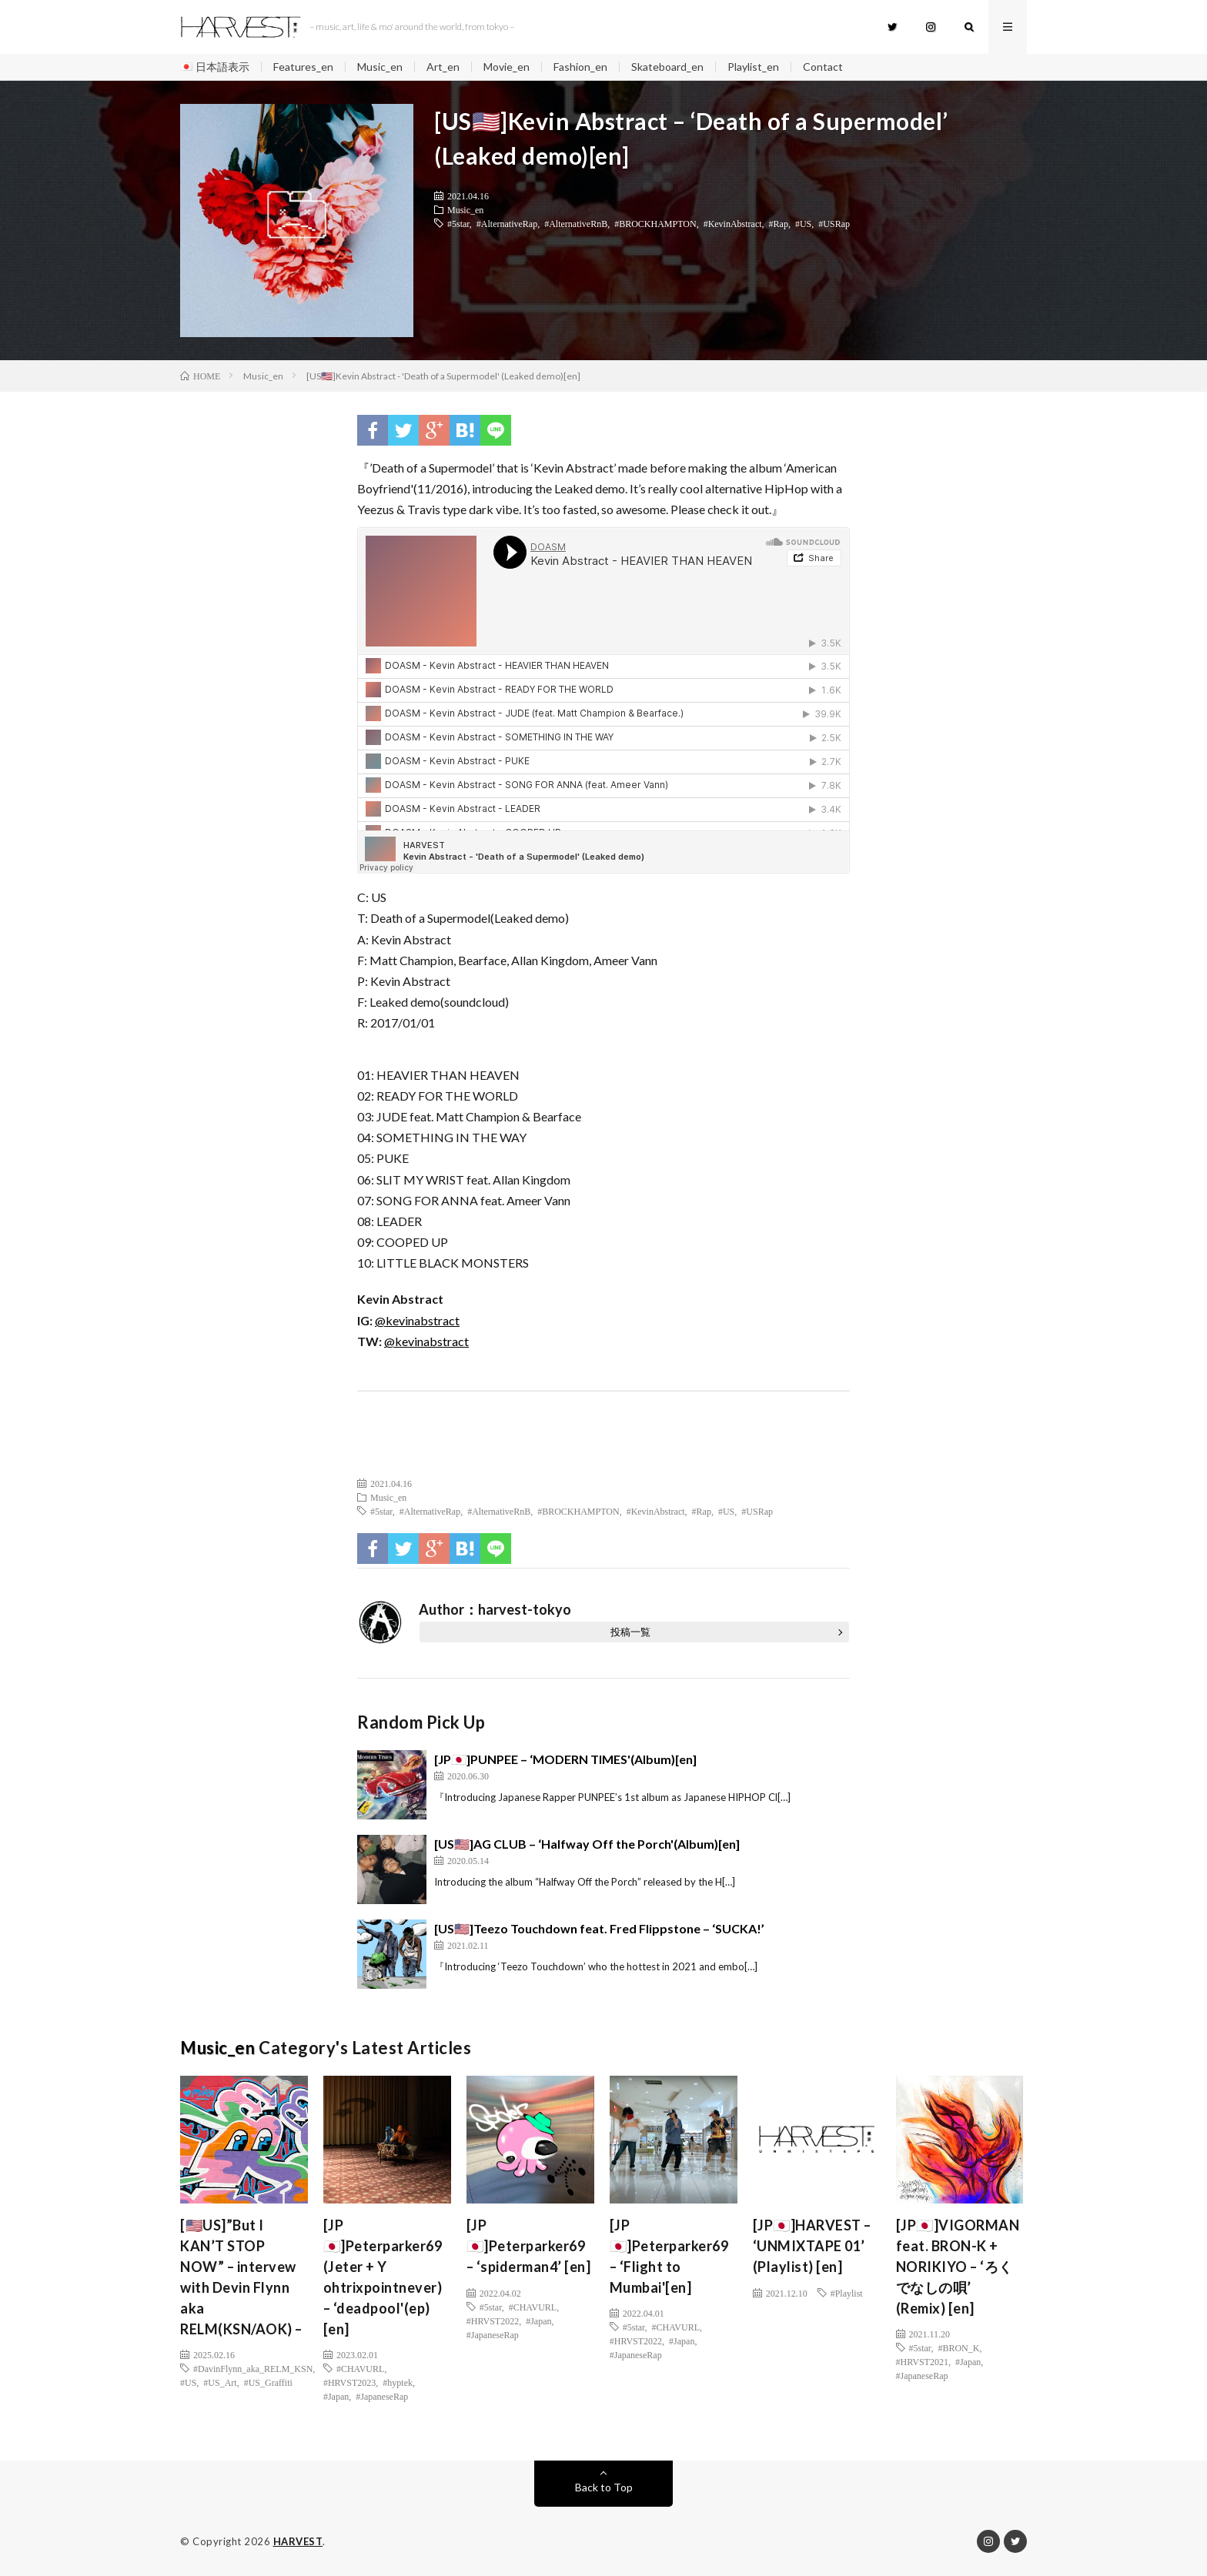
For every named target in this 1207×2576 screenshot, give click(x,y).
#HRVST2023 (349, 2382)
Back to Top (604, 2487)
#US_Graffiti (268, 2382)
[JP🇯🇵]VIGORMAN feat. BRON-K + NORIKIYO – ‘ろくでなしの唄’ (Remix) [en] (958, 2267)
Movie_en (506, 66)
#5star (458, 223)
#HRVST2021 (922, 2361)
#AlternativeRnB (575, 223)
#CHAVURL (360, 2368)
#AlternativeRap (506, 223)
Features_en (303, 66)
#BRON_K (958, 2347)
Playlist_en (753, 66)
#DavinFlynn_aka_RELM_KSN (253, 2368)
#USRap (834, 223)
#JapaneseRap (382, 2396)
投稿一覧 (630, 1631)
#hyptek (398, 2382)
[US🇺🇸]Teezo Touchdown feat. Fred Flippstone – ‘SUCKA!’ (599, 1928)
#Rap (778, 223)
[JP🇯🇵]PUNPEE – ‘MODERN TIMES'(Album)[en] (565, 1759)
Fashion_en (580, 66)
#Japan (336, 2396)
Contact (823, 66)
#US (803, 223)
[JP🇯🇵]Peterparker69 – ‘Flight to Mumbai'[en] (669, 2256)
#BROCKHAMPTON (655, 223)
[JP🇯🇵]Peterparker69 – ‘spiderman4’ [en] (528, 2246)
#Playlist (847, 2292)
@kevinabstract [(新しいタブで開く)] (417, 1320)
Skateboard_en (667, 66)
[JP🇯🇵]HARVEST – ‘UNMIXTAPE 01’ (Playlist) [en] (812, 2246)
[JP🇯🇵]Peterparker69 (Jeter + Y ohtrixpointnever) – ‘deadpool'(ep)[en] (383, 2277)
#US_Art (219, 2382)
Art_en (443, 66)
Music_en (380, 66)
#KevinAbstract (733, 223)
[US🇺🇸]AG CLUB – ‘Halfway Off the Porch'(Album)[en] (587, 1843)
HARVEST (298, 2541)
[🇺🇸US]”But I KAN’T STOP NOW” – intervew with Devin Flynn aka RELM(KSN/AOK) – (241, 2277)
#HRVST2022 (492, 2320)
